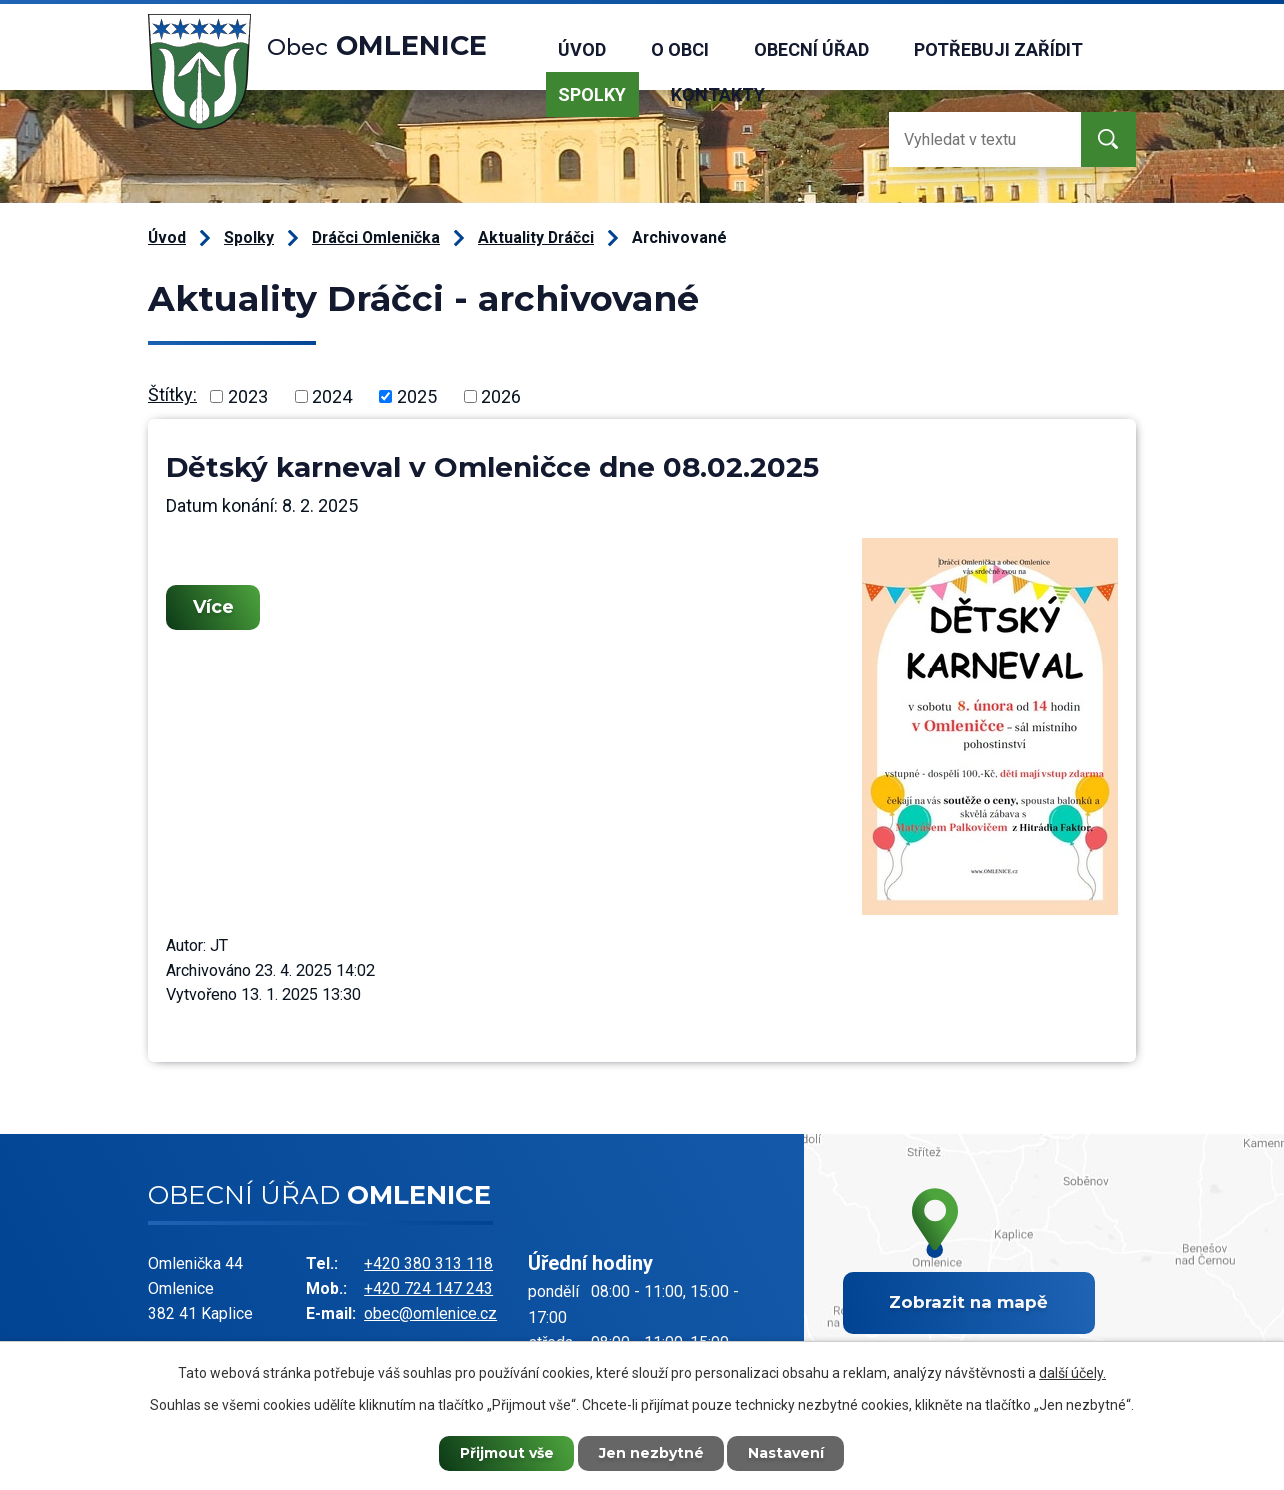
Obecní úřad (811, 49)
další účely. (1072, 1373)
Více (213, 607)
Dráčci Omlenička (376, 237)
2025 (417, 396)
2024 (332, 396)
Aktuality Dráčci (536, 237)
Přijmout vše (507, 1453)
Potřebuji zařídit (998, 49)
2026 (501, 396)
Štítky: (172, 394)
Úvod (582, 49)
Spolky (592, 94)
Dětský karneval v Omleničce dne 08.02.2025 (492, 467)
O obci (680, 49)
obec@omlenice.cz (430, 1313)
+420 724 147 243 (428, 1288)
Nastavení (787, 1453)
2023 (248, 396)
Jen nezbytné (651, 1453)
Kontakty (718, 94)
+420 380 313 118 (428, 1263)
